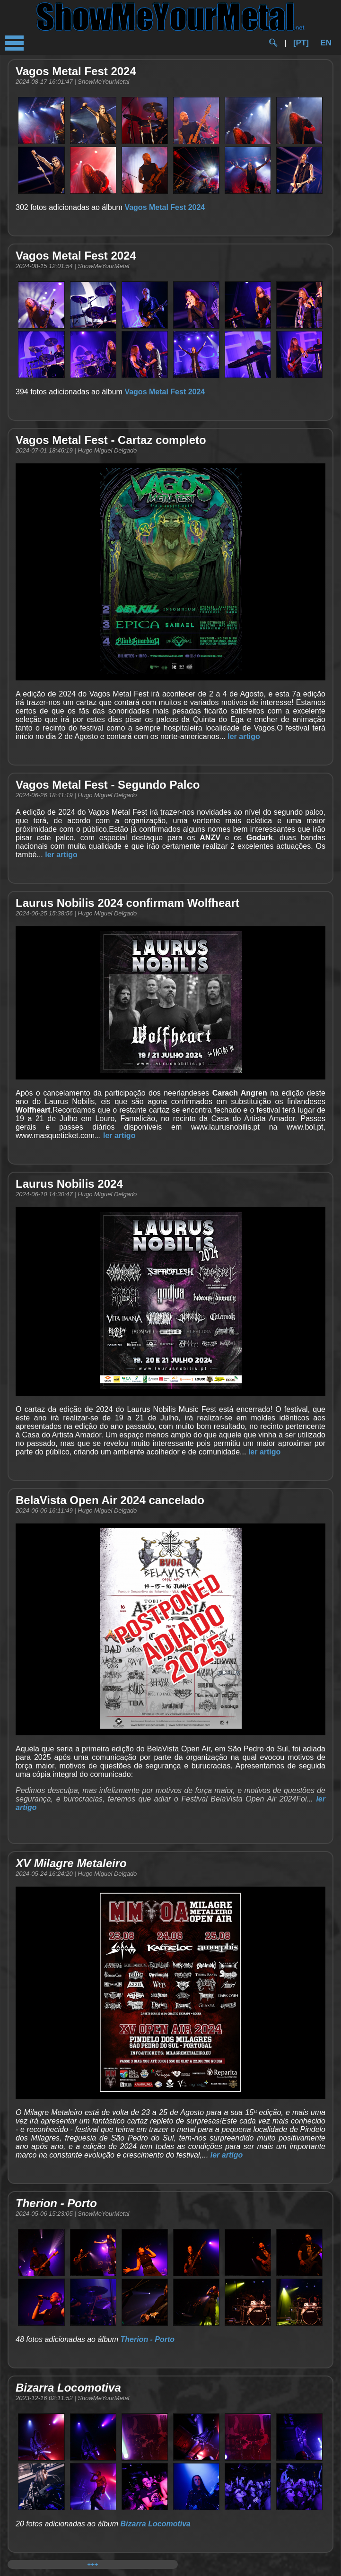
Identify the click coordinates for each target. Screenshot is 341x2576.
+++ (92, 2564)
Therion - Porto (147, 2339)
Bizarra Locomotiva (155, 2524)
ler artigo (243, 736)
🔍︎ (273, 43)
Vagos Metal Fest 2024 (164, 207)
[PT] (301, 42)
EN (326, 42)
